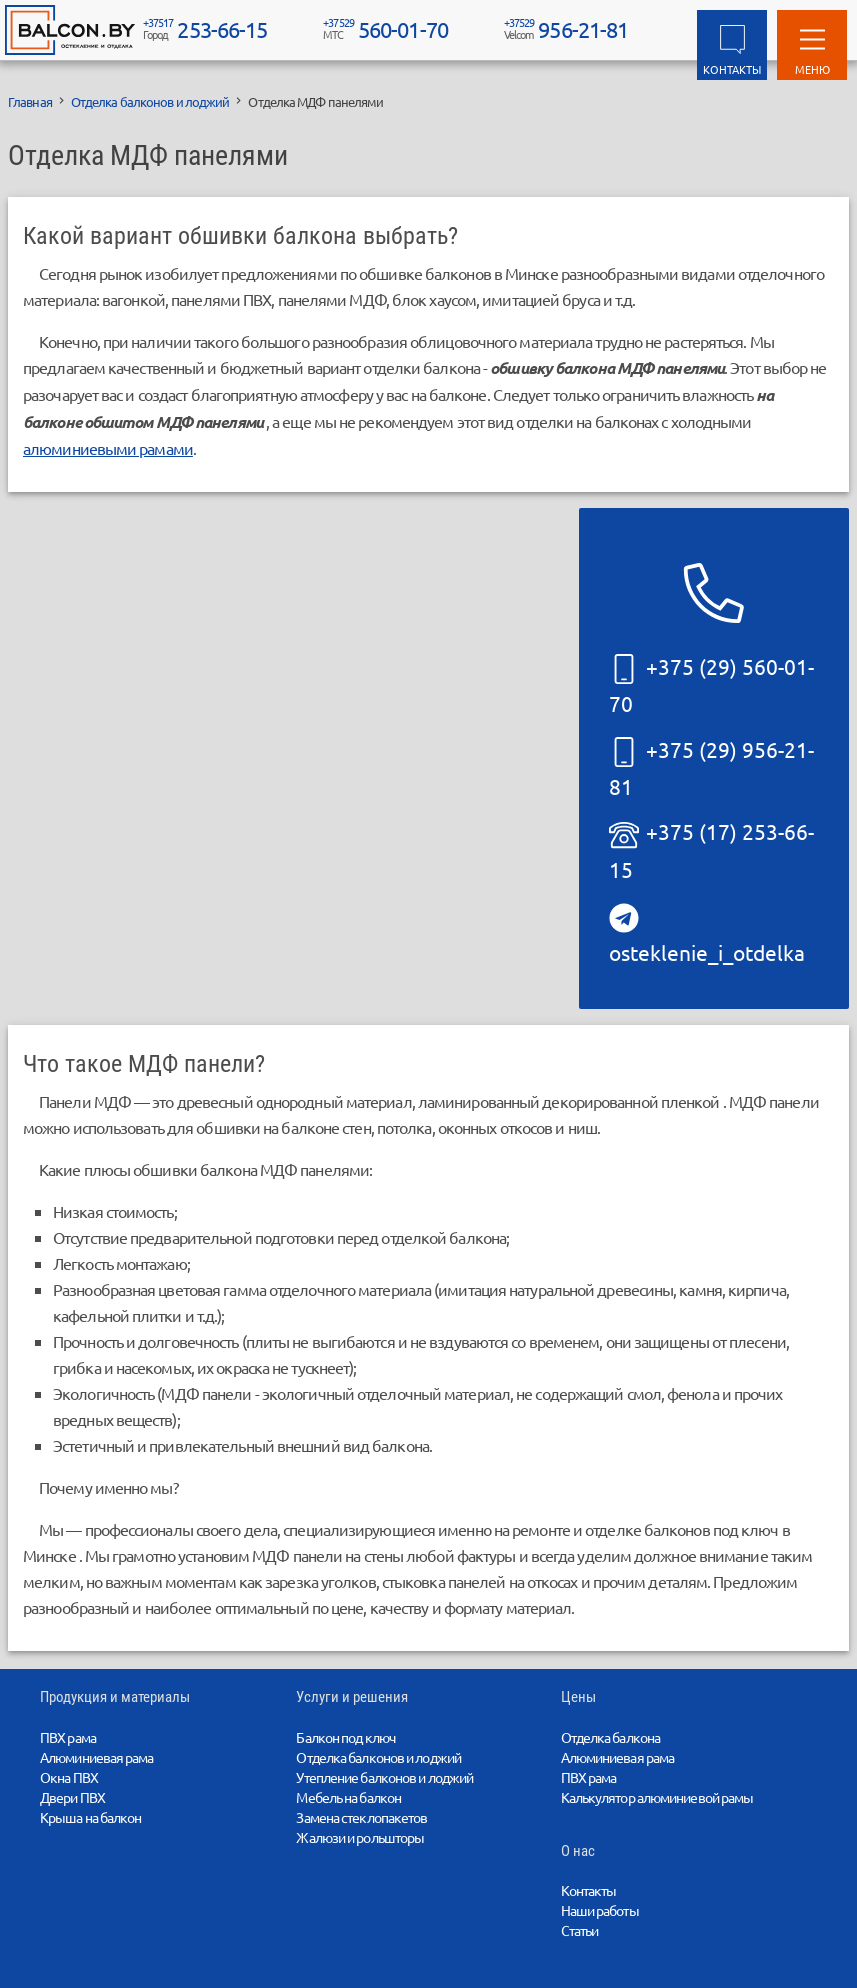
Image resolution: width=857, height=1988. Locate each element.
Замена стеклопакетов (361, 1817)
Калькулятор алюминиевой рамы (657, 1797)
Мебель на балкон (348, 1797)
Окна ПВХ (69, 1777)
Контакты (589, 1890)
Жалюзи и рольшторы (360, 1837)
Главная (30, 101)
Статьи (580, 1930)
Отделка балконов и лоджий (150, 101)
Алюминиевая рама (97, 1757)
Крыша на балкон (91, 1817)
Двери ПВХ (72, 1797)
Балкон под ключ (345, 1737)
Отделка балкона (611, 1737)
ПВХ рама (68, 1737)
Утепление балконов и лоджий (384, 1777)
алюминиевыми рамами (108, 448)
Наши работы (600, 1910)
